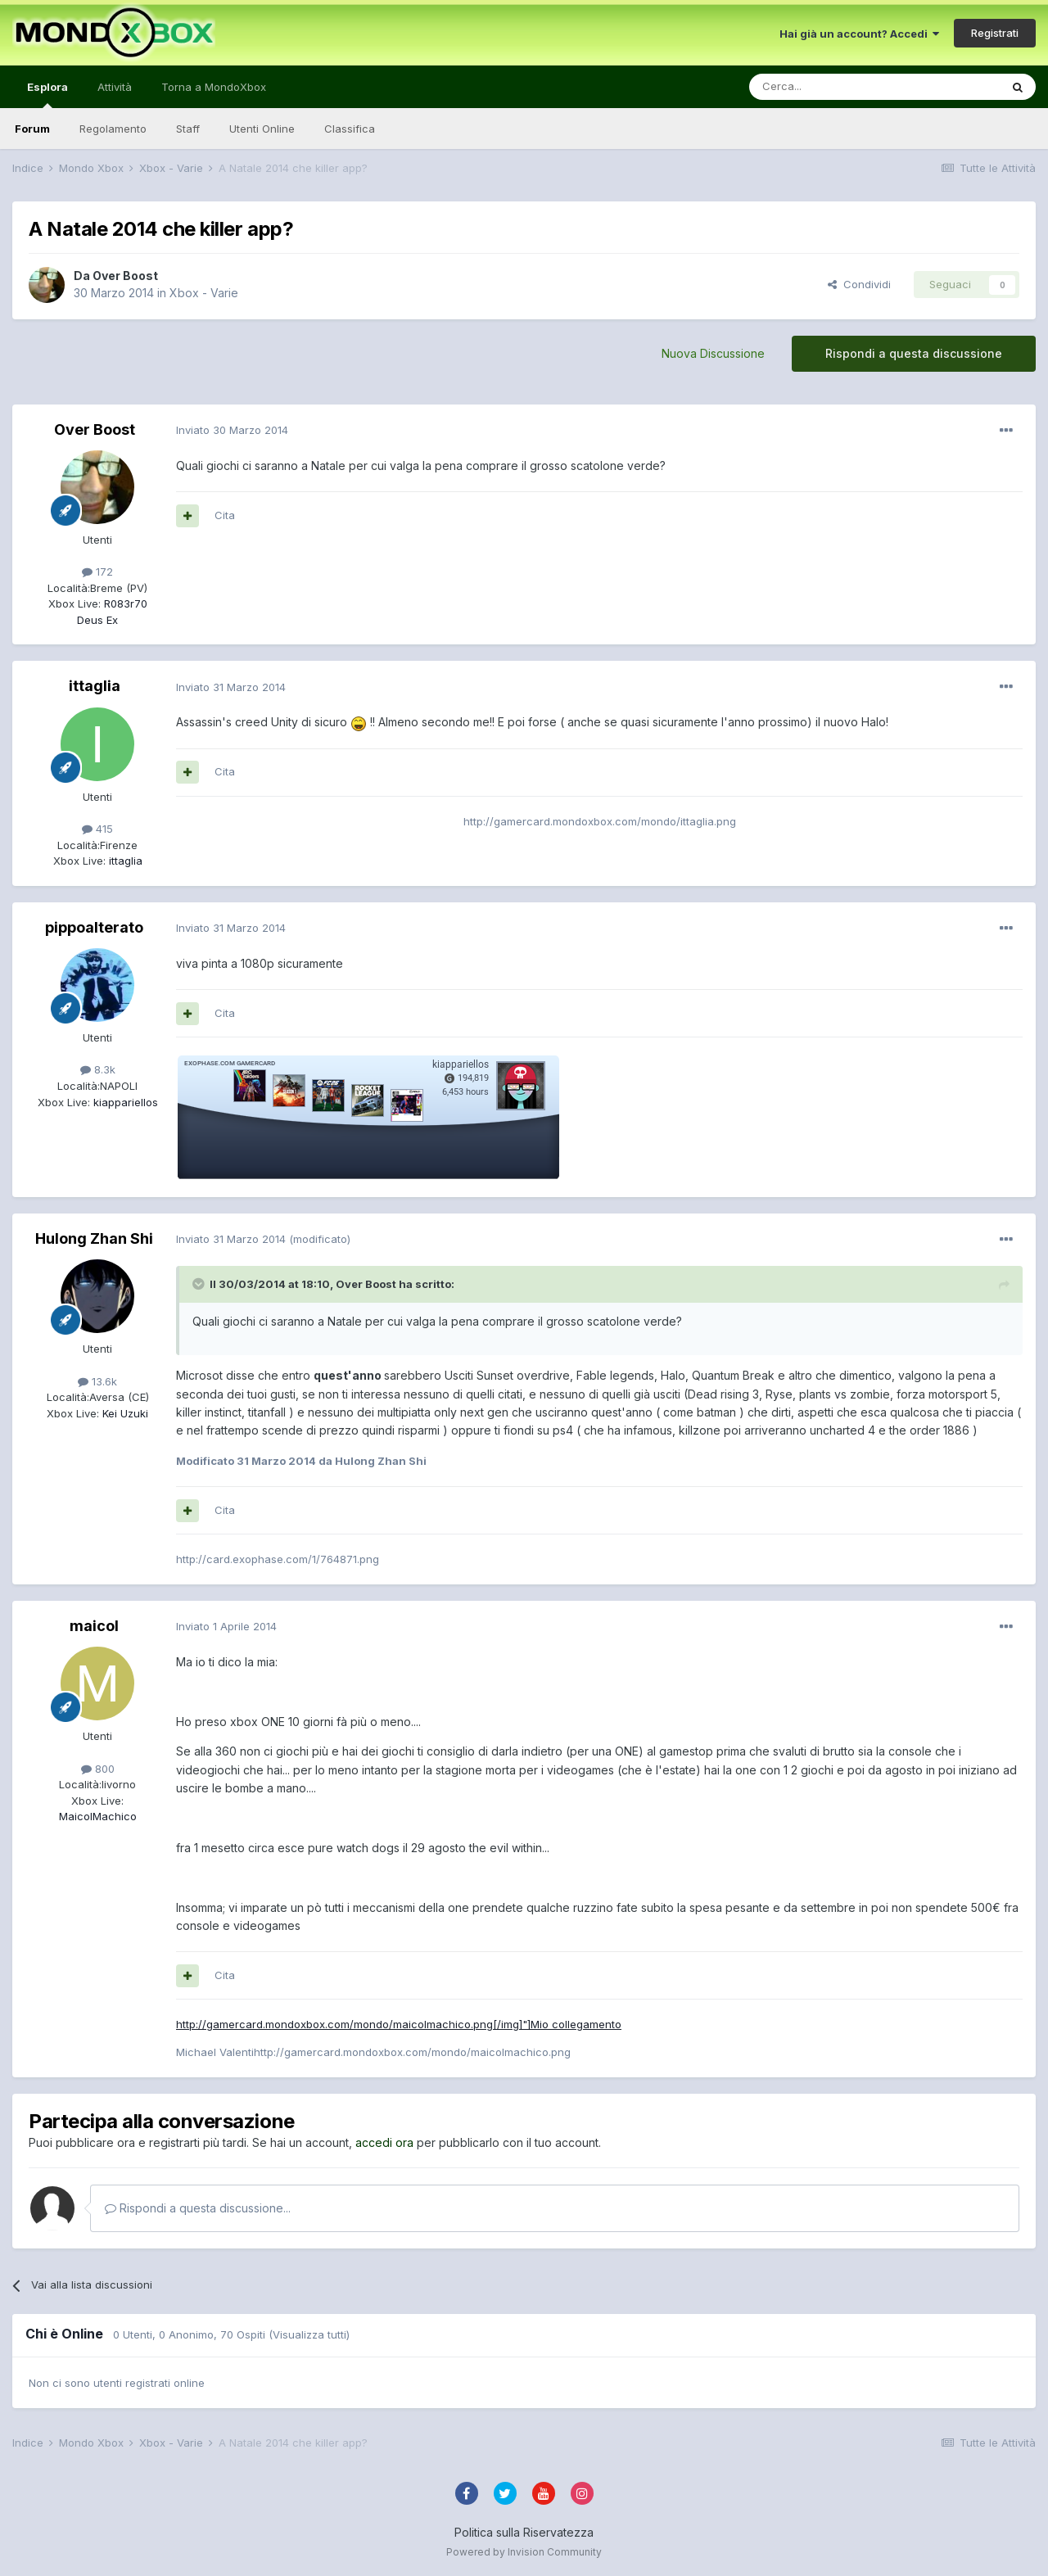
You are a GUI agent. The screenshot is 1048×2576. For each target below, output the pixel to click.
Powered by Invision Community (524, 2552)
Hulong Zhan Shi (94, 1238)
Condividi (859, 284)
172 (97, 571)
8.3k (97, 1069)
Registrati (995, 32)
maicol (94, 1625)
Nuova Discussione (713, 353)
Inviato (232, 429)
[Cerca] (825, 87)
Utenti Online (262, 128)
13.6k (97, 1381)
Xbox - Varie (203, 293)
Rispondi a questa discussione (913, 353)
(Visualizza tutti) (309, 2334)
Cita (225, 515)
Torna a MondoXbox (213, 86)
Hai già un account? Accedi (859, 33)
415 (97, 828)
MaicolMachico (98, 1816)
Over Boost (125, 275)
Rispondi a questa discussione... (198, 2208)
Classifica (349, 128)
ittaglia (94, 685)
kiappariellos (124, 1102)
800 (98, 1768)
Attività (114, 86)
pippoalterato (94, 927)
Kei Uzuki (123, 1413)
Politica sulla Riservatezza (524, 2532)
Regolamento (113, 128)
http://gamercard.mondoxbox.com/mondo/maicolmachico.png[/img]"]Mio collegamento (398, 2024)
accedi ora (384, 2142)
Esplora (47, 94)
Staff (188, 128)
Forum (32, 128)
